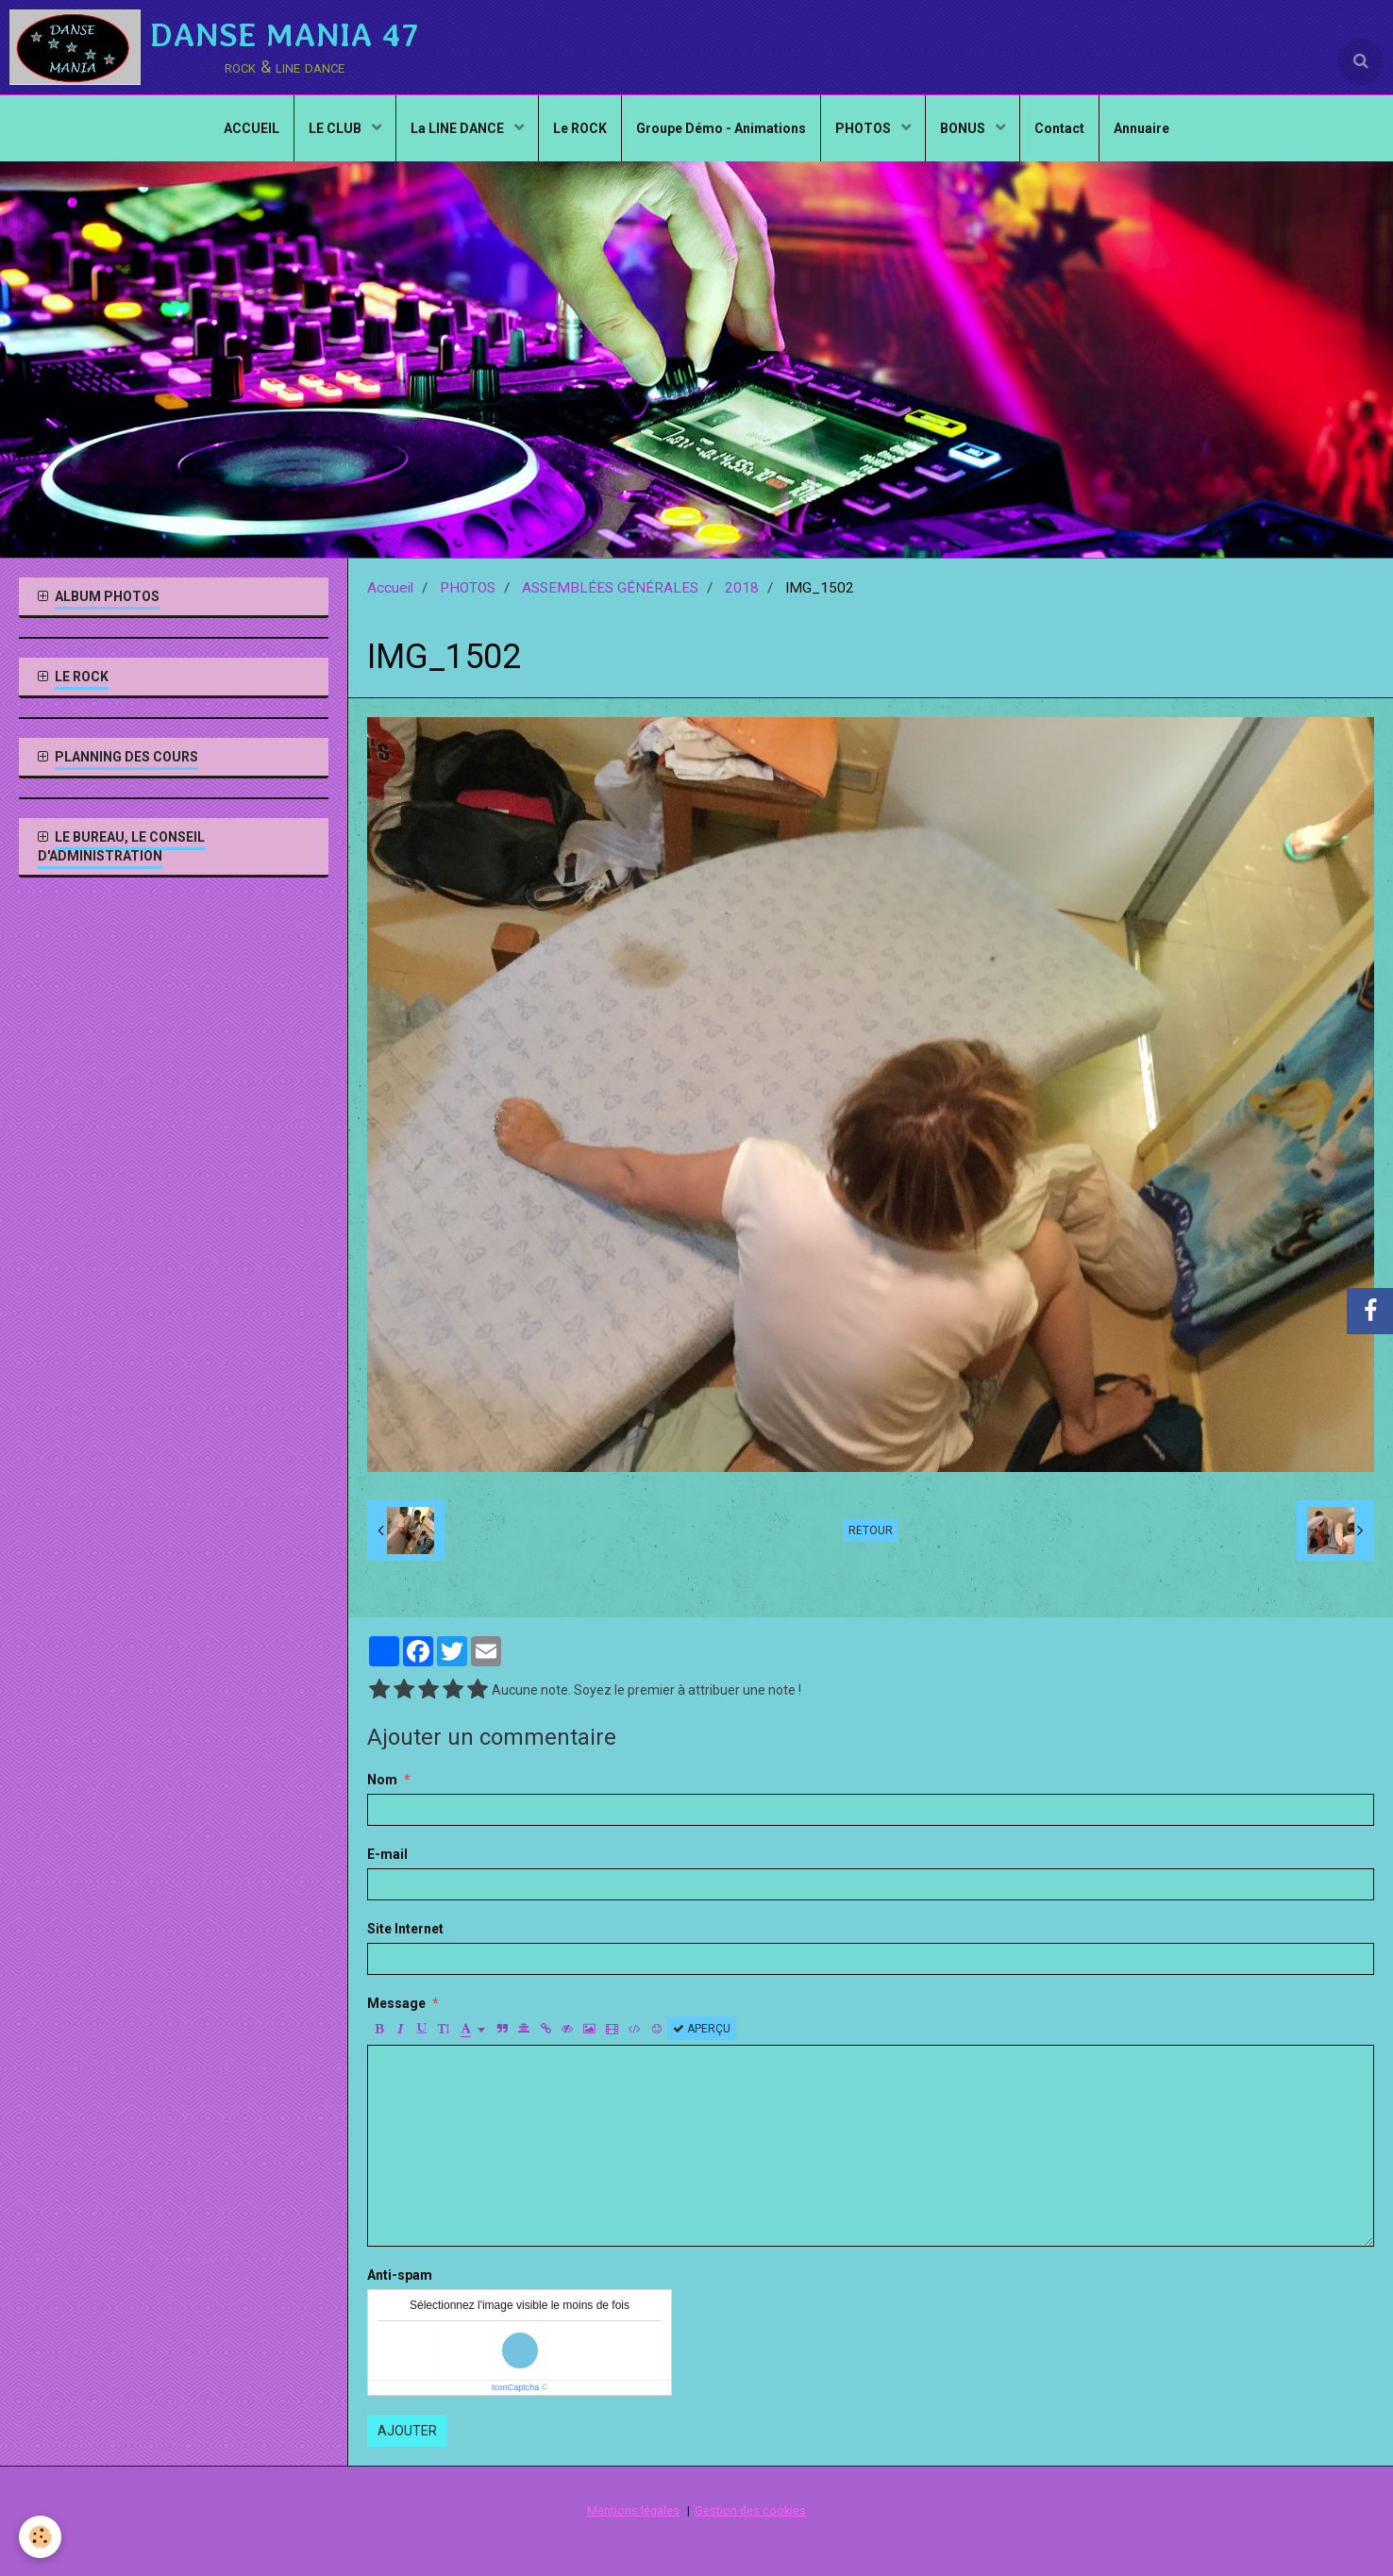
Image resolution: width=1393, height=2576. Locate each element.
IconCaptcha (516, 2387)
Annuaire (1141, 128)
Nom (382, 1779)
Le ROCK (580, 128)
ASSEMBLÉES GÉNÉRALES (610, 587)
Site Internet (405, 1928)
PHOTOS (864, 128)
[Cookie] (40, 2537)
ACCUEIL (251, 128)
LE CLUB (336, 128)
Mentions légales (633, 2510)
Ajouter (407, 2430)
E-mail (387, 1854)
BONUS (964, 128)
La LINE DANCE (459, 128)
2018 (742, 587)
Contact (1059, 128)
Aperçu (701, 2028)
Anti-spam (399, 2275)
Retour (870, 1530)
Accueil (390, 587)
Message (396, 2003)
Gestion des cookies (750, 2510)
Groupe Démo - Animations (721, 128)
